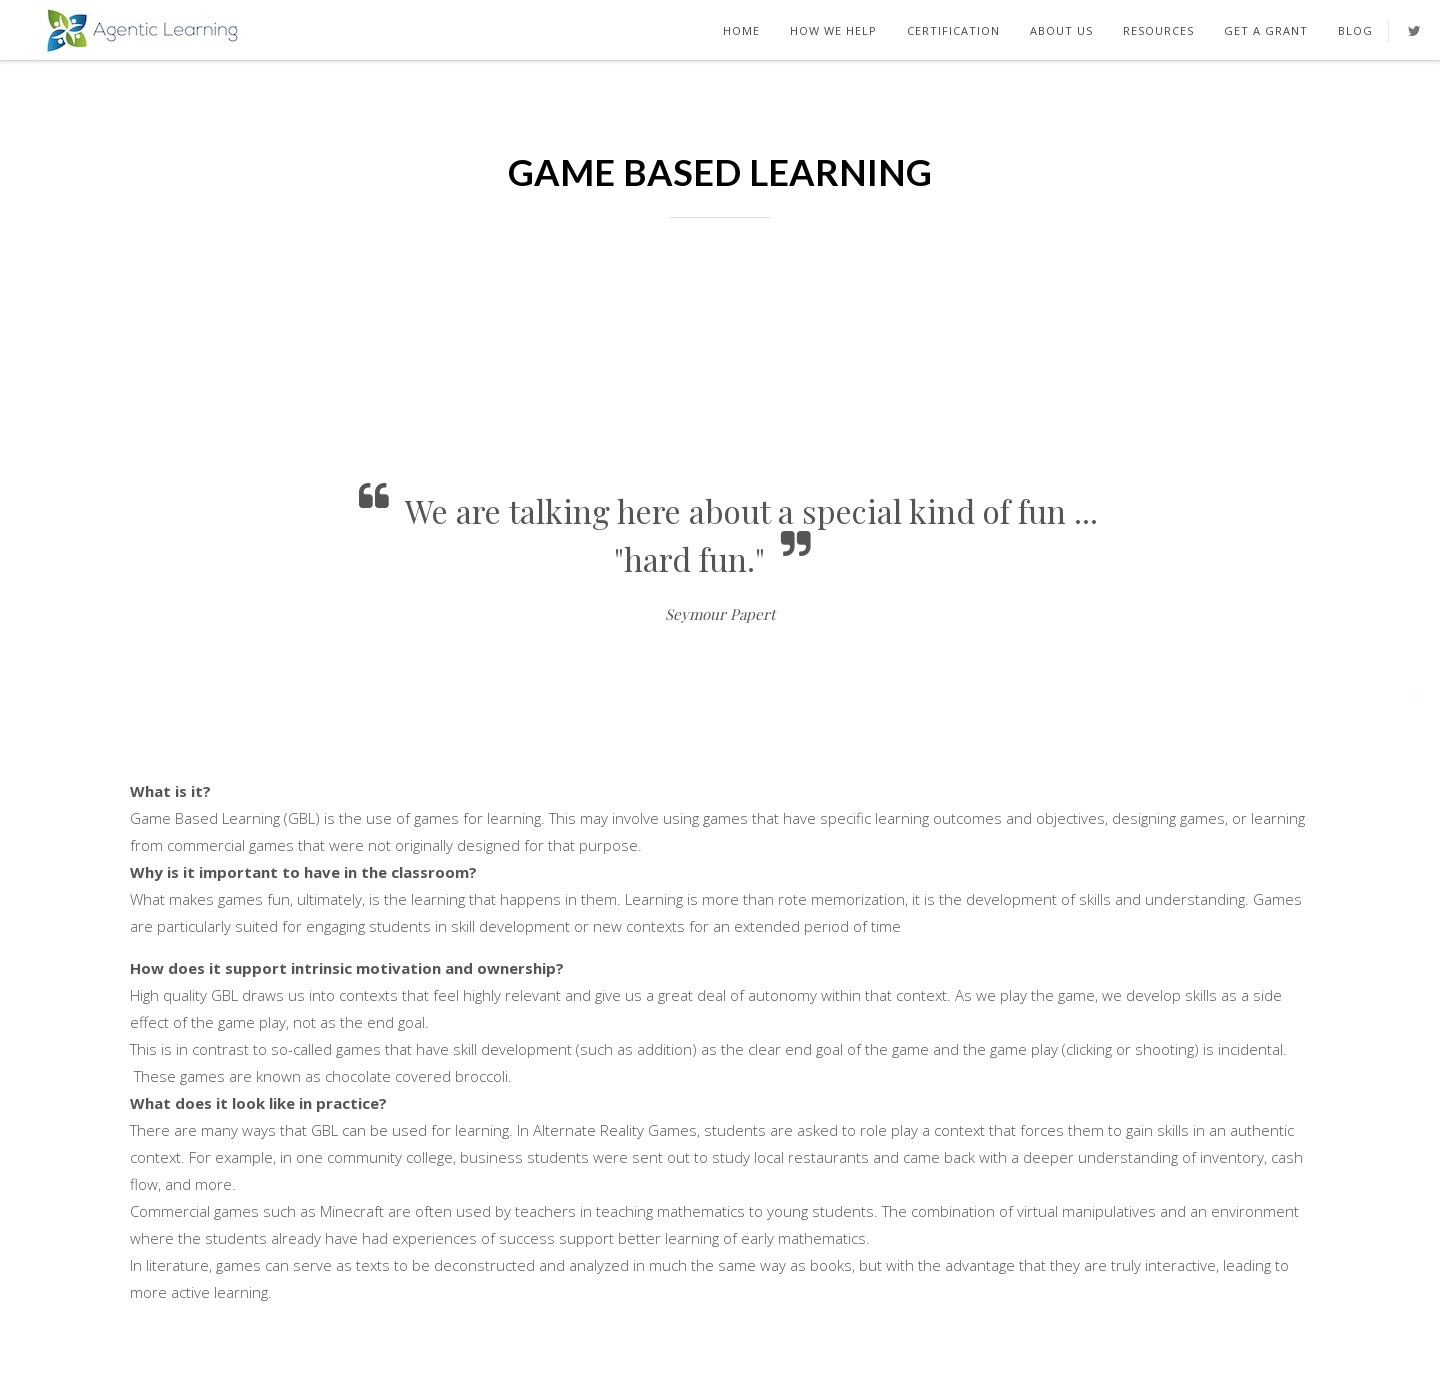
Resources (1158, 30)
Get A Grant (1266, 30)
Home (741, 30)
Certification (953, 30)
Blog (1355, 30)
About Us (1061, 30)
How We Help (833, 30)
